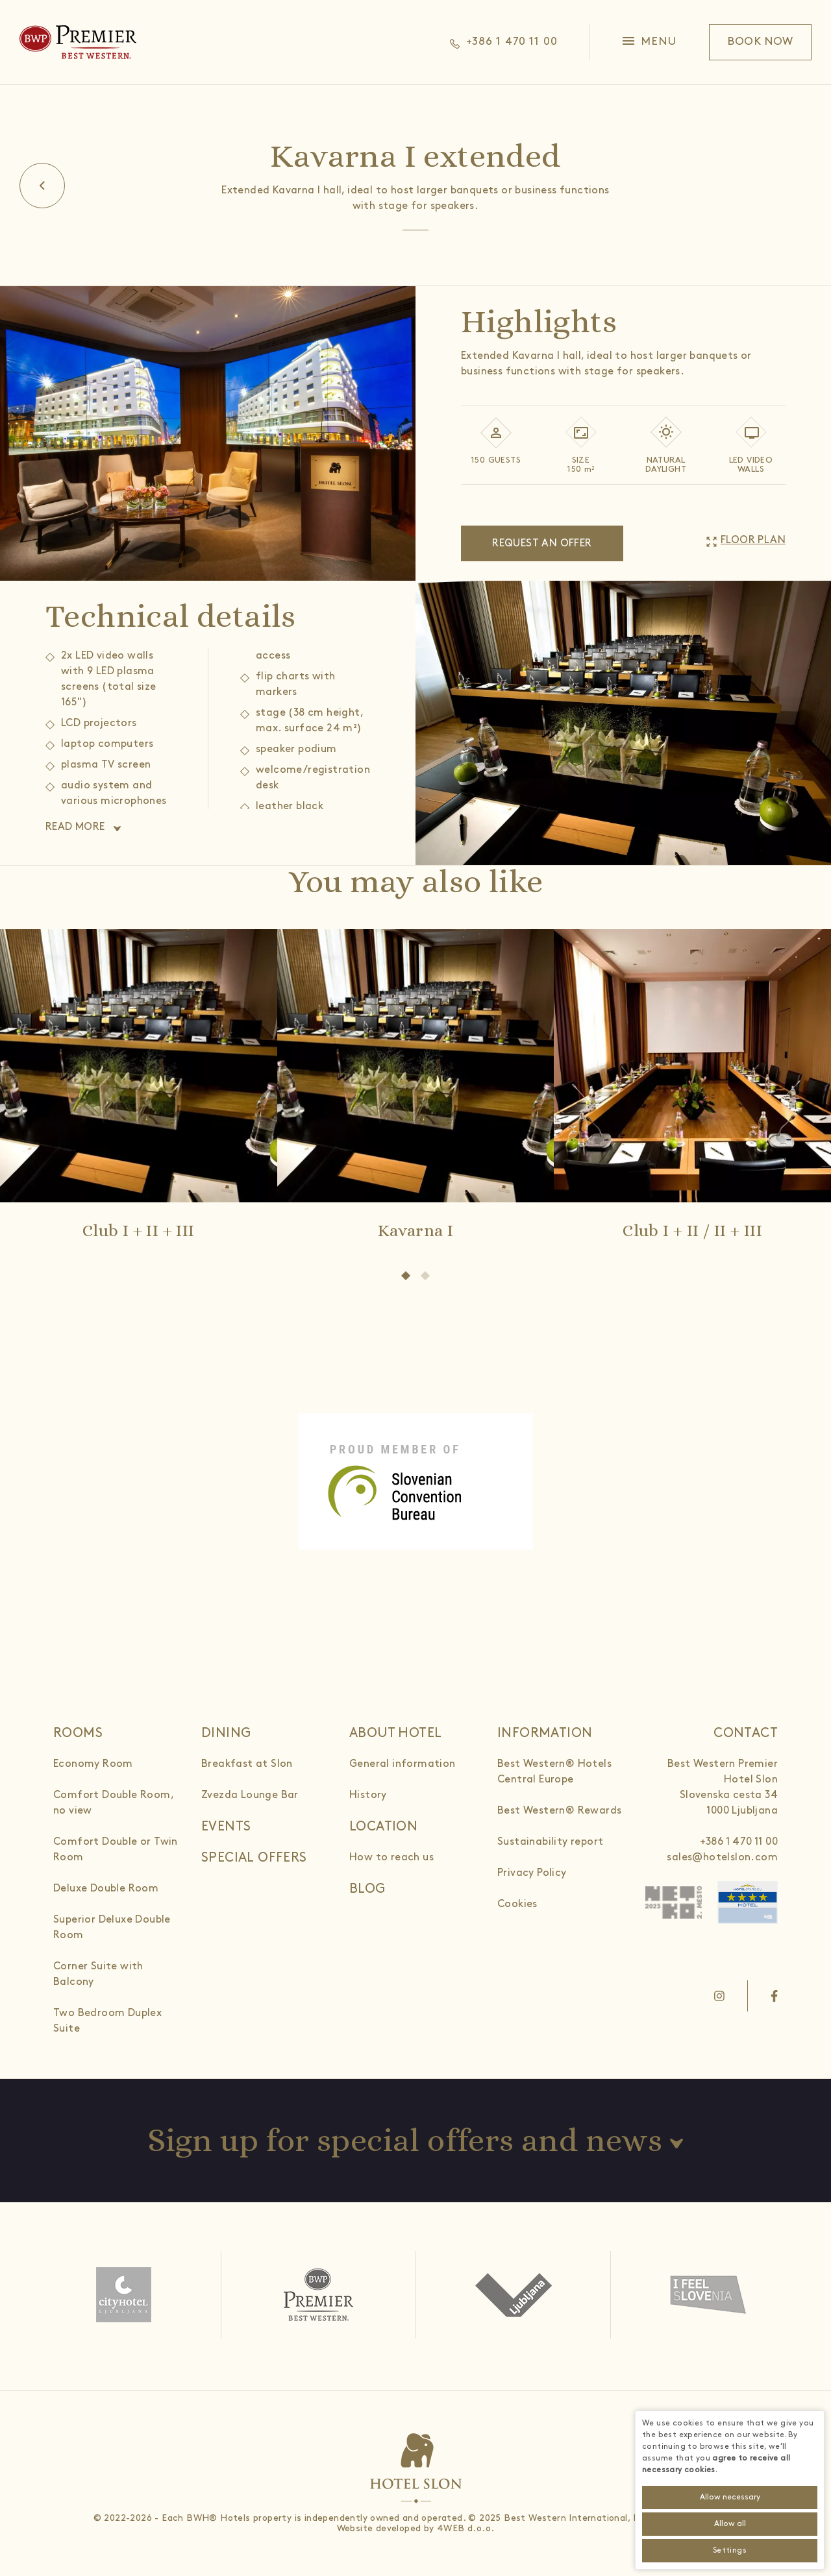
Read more (75, 827)
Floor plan (753, 540)
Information (544, 1733)
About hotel (395, 1733)
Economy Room (93, 1764)
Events (226, 1826)
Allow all (730, 2523)
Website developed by (385, 2528)
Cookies (517, 1904)
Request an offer (541, 543)
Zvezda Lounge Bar (250, 1795)
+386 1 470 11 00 (739, 1842)
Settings (730, 2550)
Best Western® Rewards (559, 1811)
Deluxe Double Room (105, 1888)
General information (402, 1764)
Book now (760, 41)
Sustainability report (550, 1842)
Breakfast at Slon (247, 1764)
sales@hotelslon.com (722, 1857)
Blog (367, 1889)
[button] (649, 42)
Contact (745, 1733)
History (368, 1795)
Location (383, 1826)
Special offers (254, 1858)
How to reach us (391, 1857)
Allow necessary (730, 2497)
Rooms (78, 1733)
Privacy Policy (532, 1873)
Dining (226, 1733)
